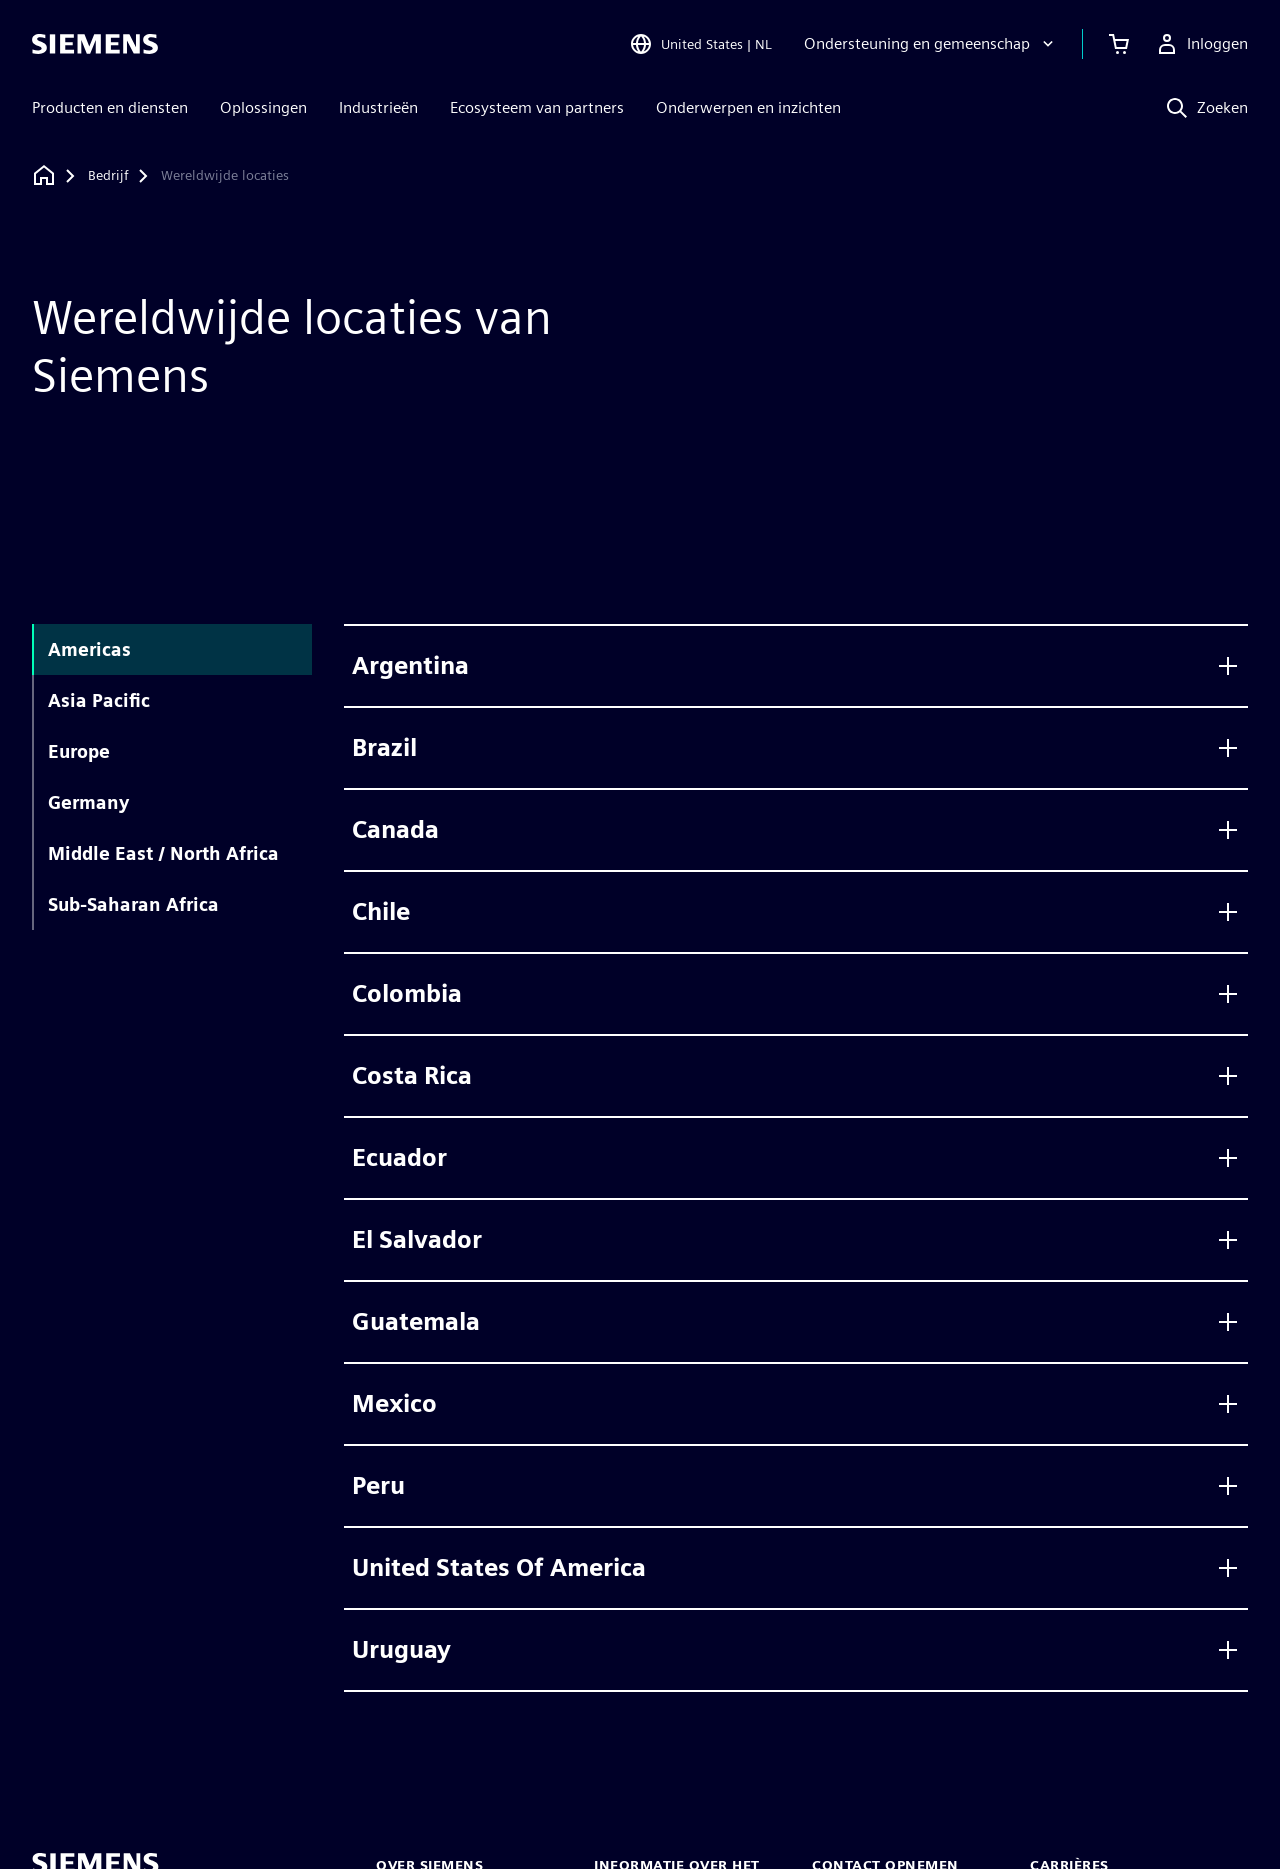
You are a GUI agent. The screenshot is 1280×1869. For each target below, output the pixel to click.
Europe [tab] (79, 751)
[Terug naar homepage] (44, 175)
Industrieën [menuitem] (378, 107)
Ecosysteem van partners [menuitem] (537, 107)
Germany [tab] (88, 802)
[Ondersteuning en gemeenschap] (931, 44)
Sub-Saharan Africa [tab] (133, 904)
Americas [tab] (89, 649)
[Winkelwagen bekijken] (1119, 44)
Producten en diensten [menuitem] (110, 107)
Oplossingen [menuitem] (263, 107)
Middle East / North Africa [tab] (163, 853)
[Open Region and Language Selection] (700, 44)
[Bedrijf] (108, 176)
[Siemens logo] (95, 44)
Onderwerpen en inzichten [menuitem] (748, 107)
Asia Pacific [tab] (99, 700)
